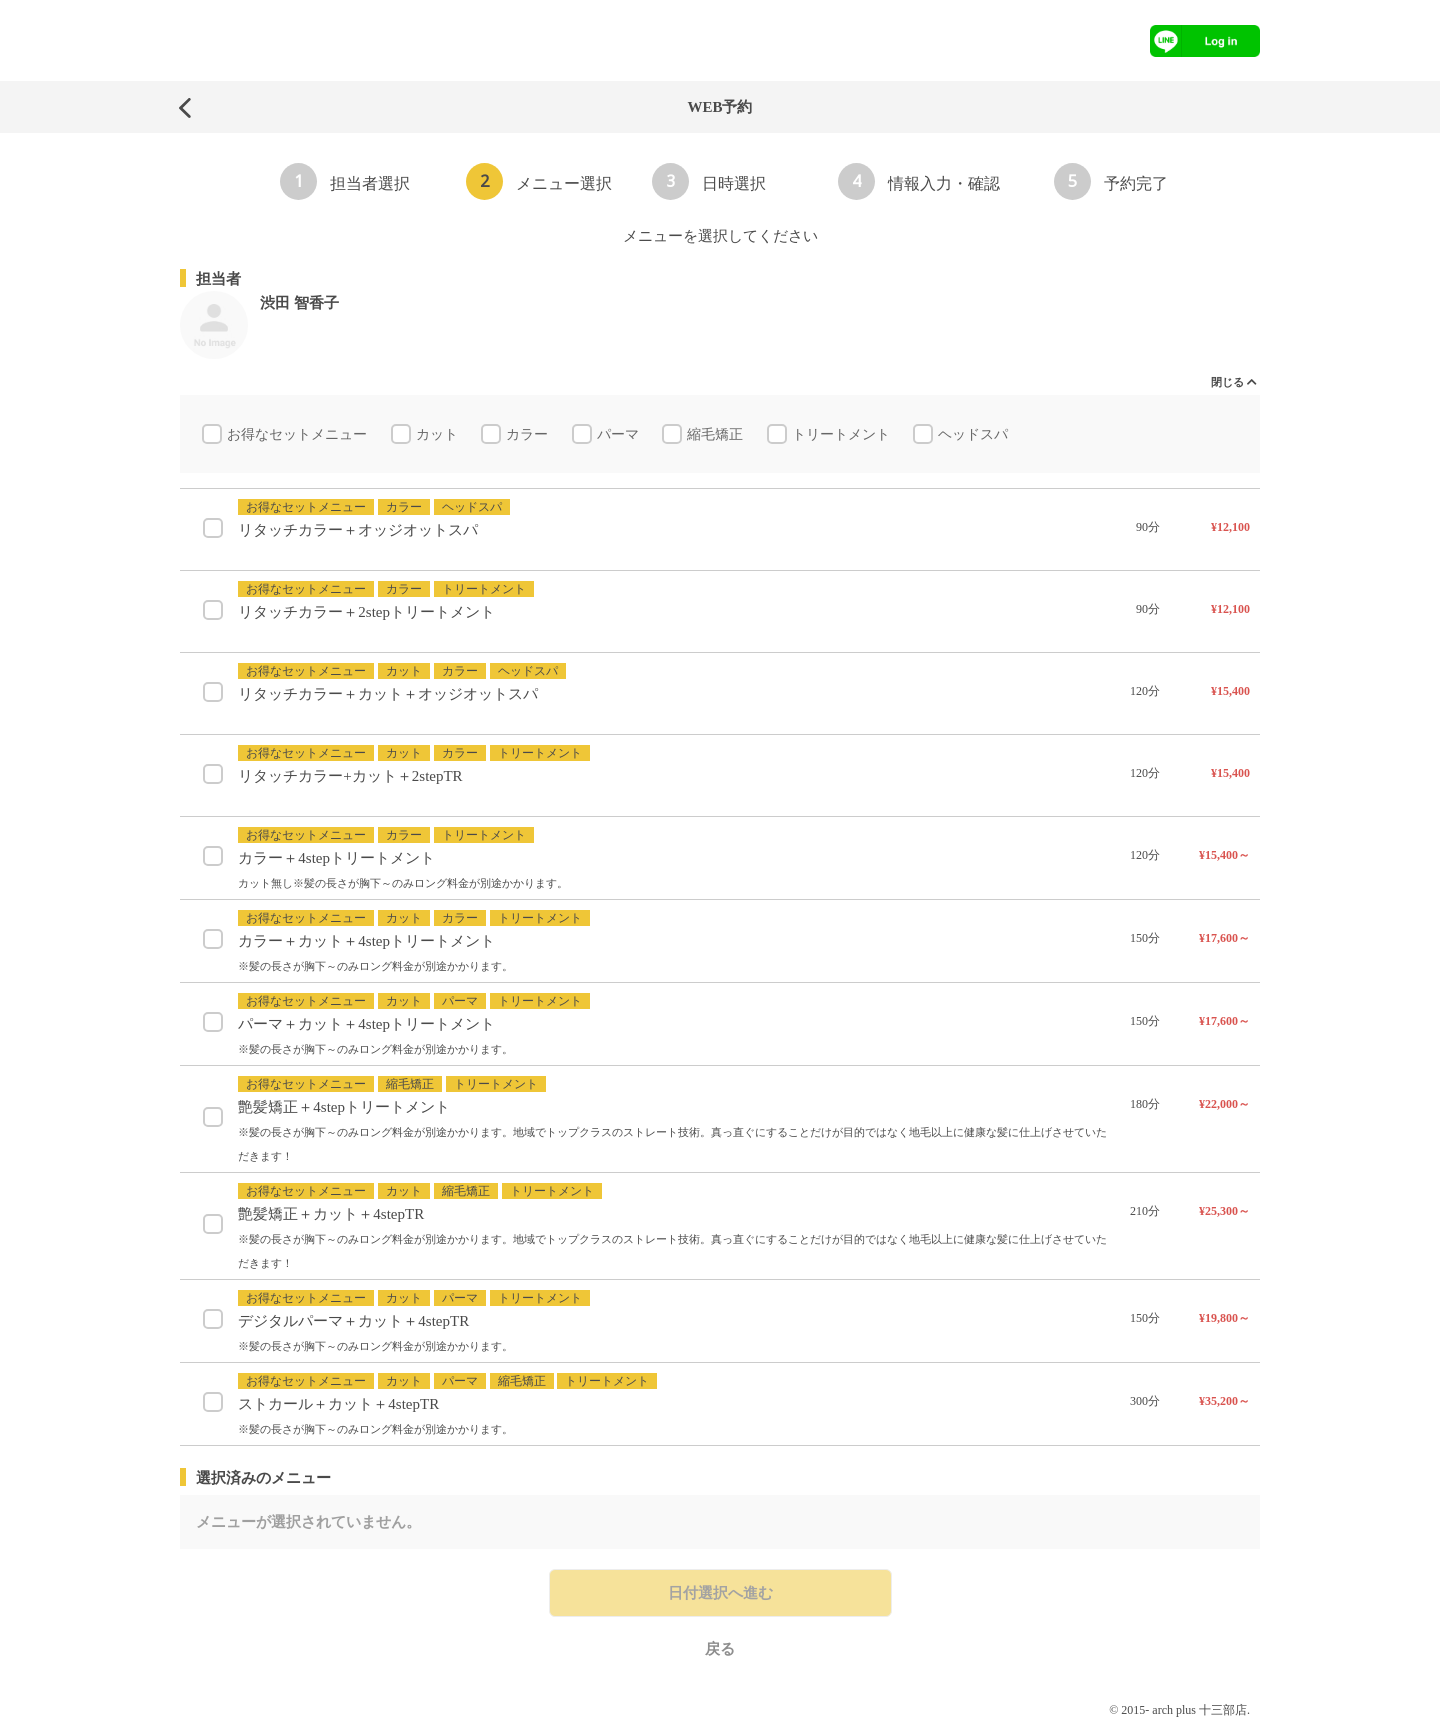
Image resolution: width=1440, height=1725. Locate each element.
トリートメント (843, 436)
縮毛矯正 (717, 436)
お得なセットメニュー (299, 436)
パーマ (620, 436)
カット (439, 436)
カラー (529, 436)
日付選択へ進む (720, 1597)
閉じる (1227, 382)
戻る (720, 1653)
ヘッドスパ (975, 436)
